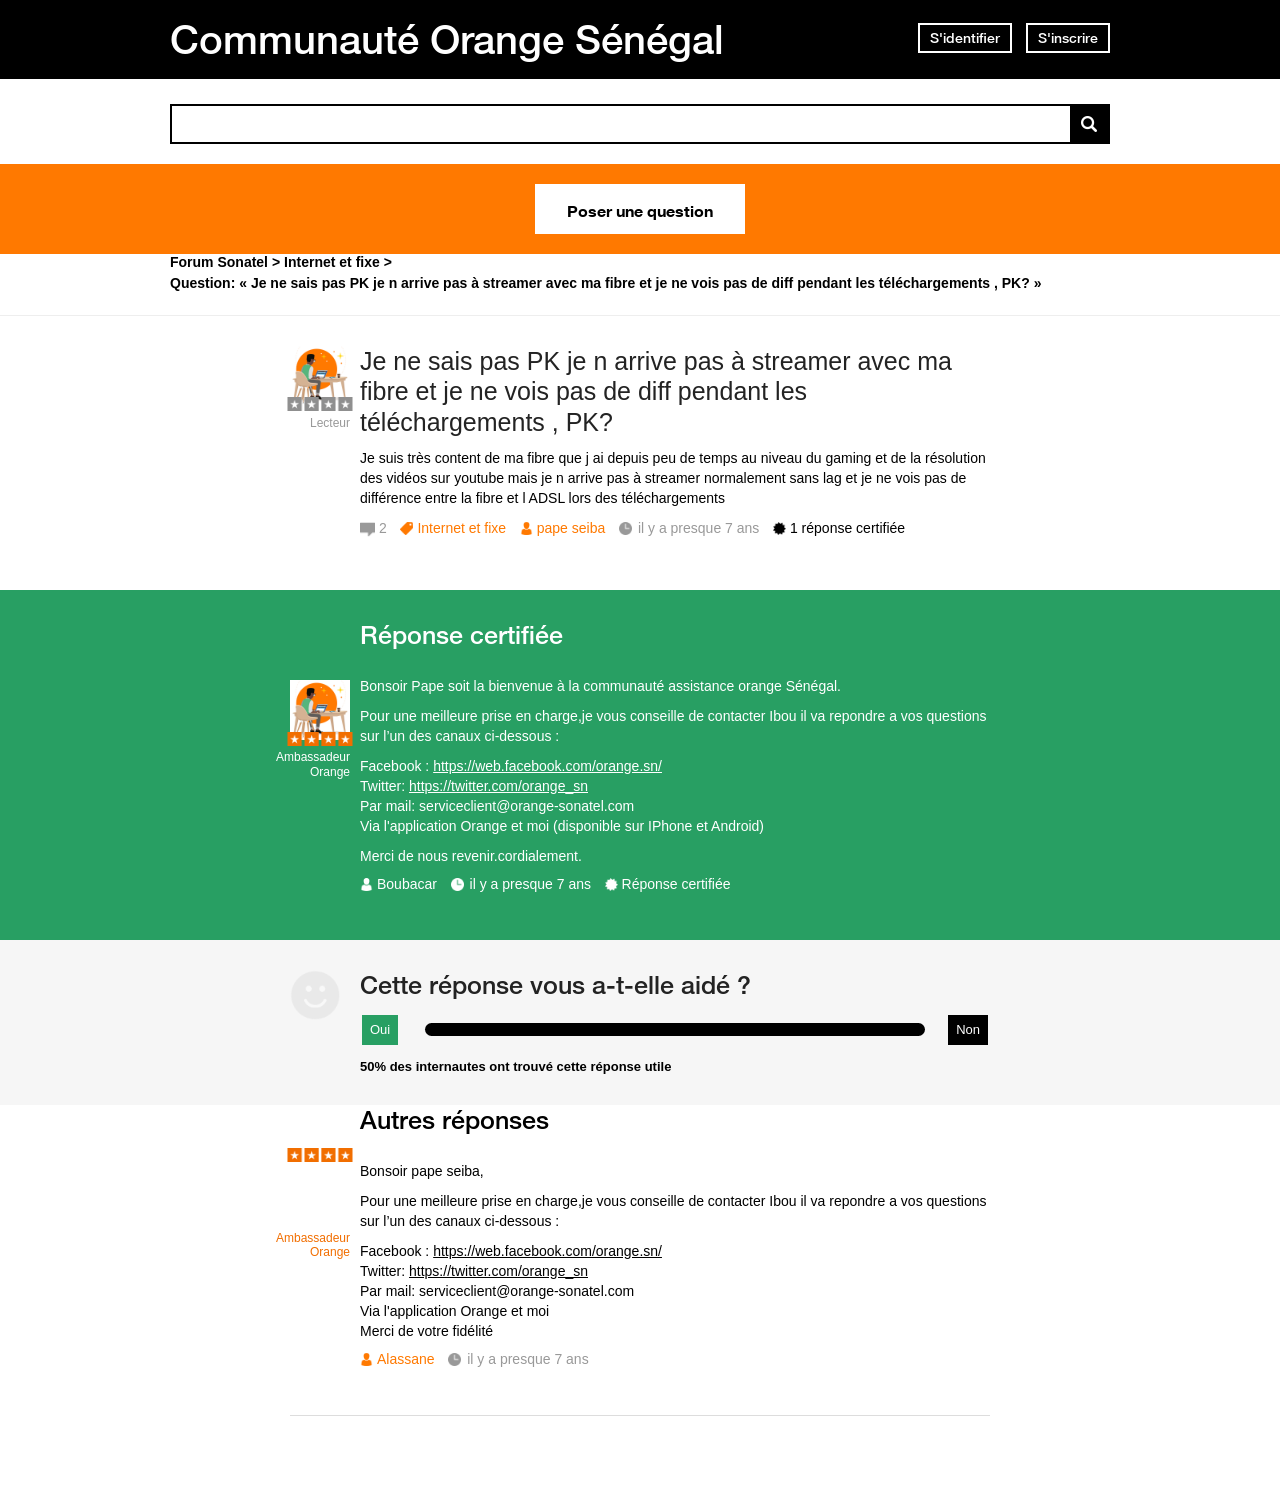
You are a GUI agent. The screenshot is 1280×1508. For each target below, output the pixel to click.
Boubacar (407, 884)
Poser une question (640, 209)
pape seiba (571, 528)
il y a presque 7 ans (530, 884)
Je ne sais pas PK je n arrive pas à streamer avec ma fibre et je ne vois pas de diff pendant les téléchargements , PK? (656, 392)
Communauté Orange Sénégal (447, 39)
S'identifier (965, 38)
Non (968, 1029)
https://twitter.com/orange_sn (498, 786)
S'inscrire (1068, 38)
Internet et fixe (461, 528)
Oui (380, 1029)
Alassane (406, 1359)
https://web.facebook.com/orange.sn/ (547, 766)
